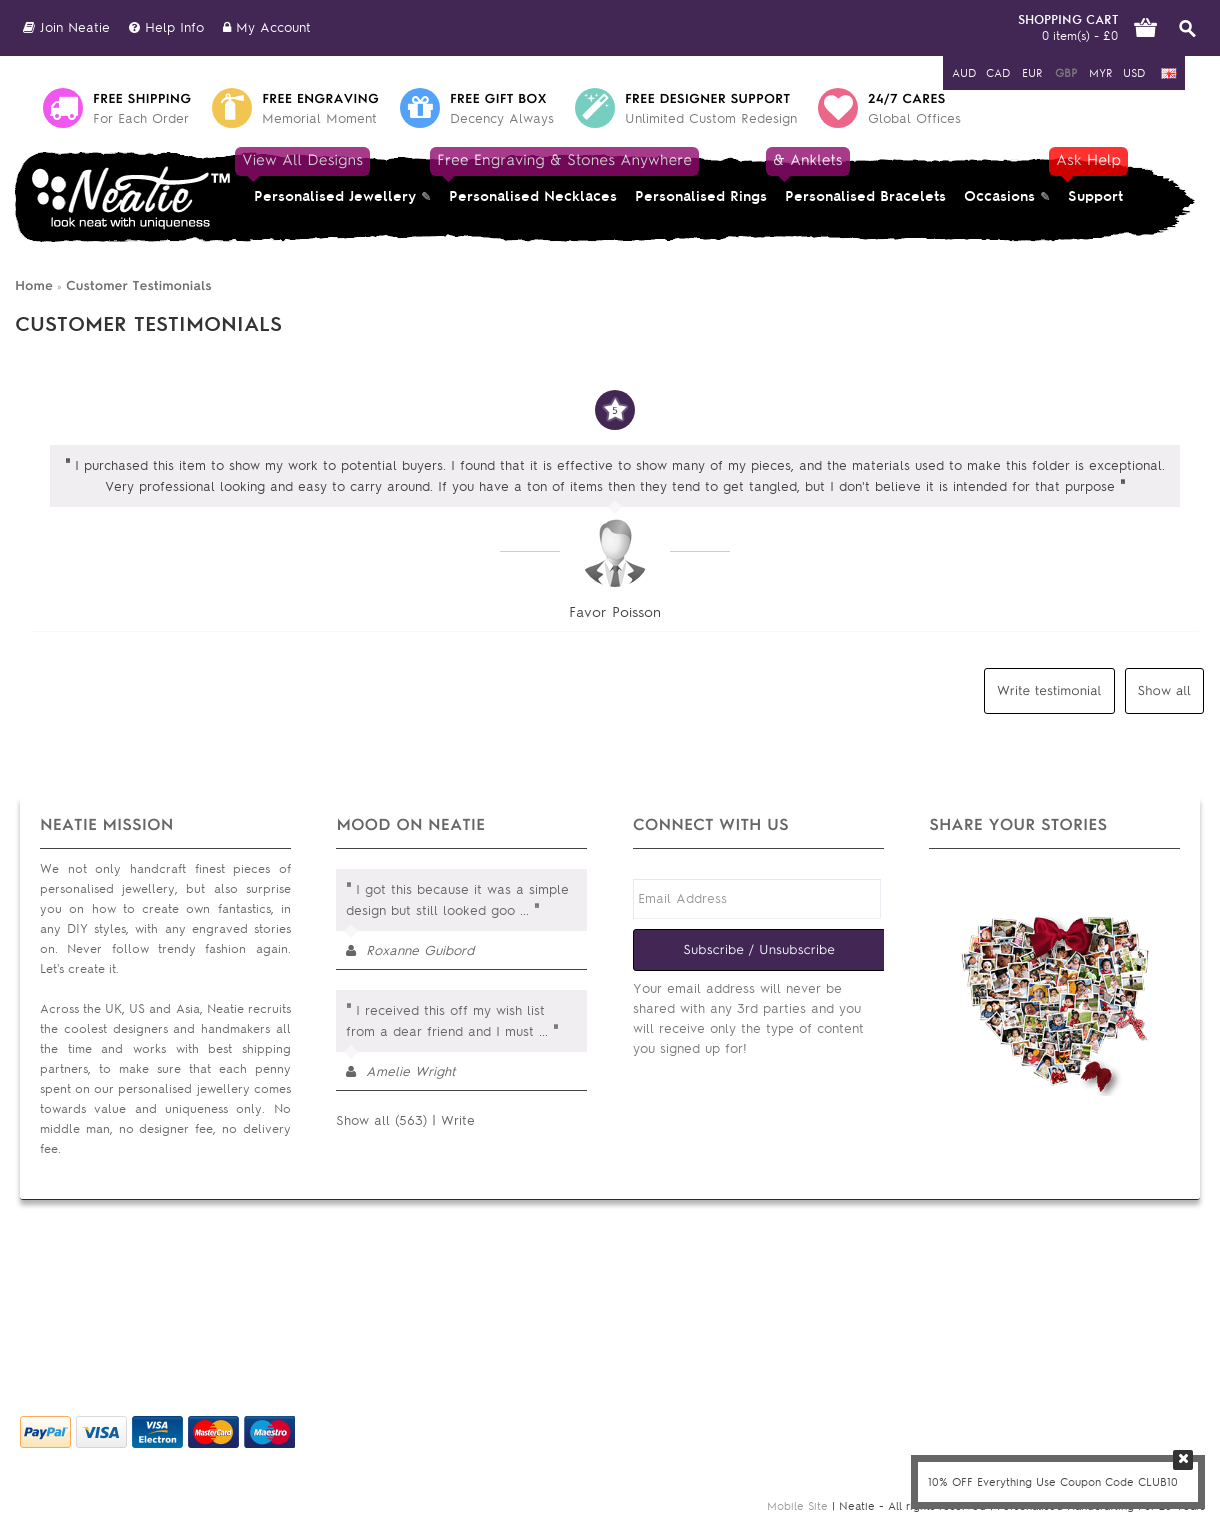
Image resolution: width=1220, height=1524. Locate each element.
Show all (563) (381, 1120)
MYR (1100, 73)
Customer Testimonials (139, 285)
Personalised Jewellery (330, 178)
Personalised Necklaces (533, 178)
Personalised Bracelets (861, 178)
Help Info (166, 27)
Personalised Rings (701, 196)
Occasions (999, 196)
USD (1134, 73)
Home (34, 285)
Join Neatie (66, 27)
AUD (964, 73)
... (524, 910)
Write (458, 1120)
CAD (998, 73)
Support (1093, 178)
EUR (1032, 73)
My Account (267, 27)
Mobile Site (797, 1506)
